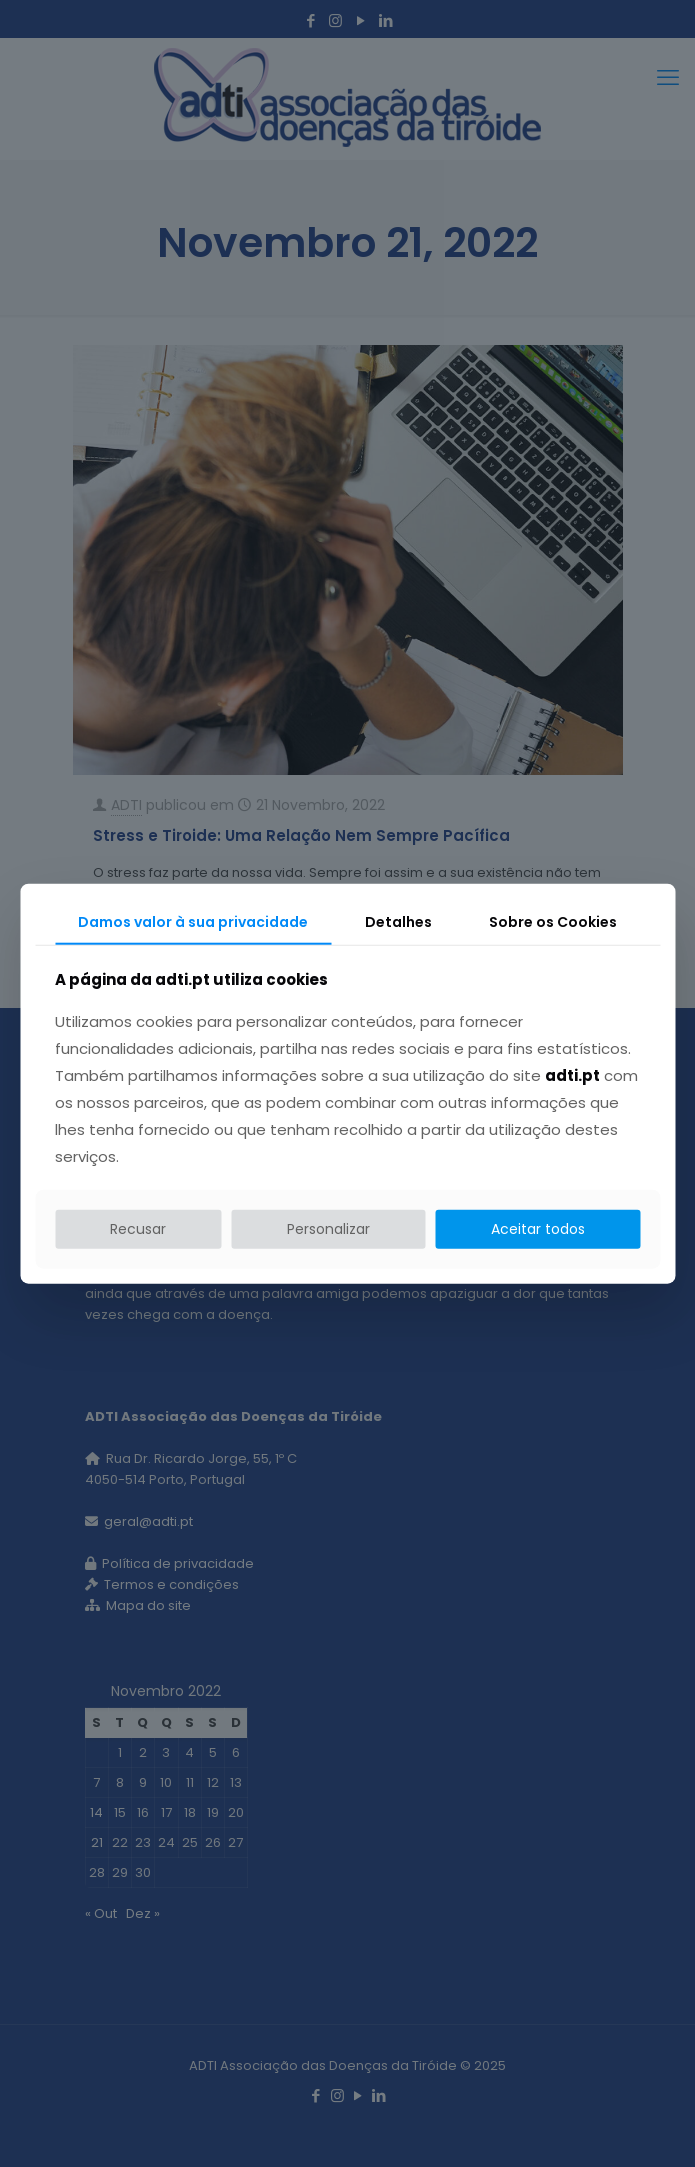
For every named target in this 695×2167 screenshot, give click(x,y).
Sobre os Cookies (553, 921)
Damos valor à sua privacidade (193, 921)
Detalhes (398, 921)
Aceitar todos (538, 1229)
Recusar (138, 1229)
